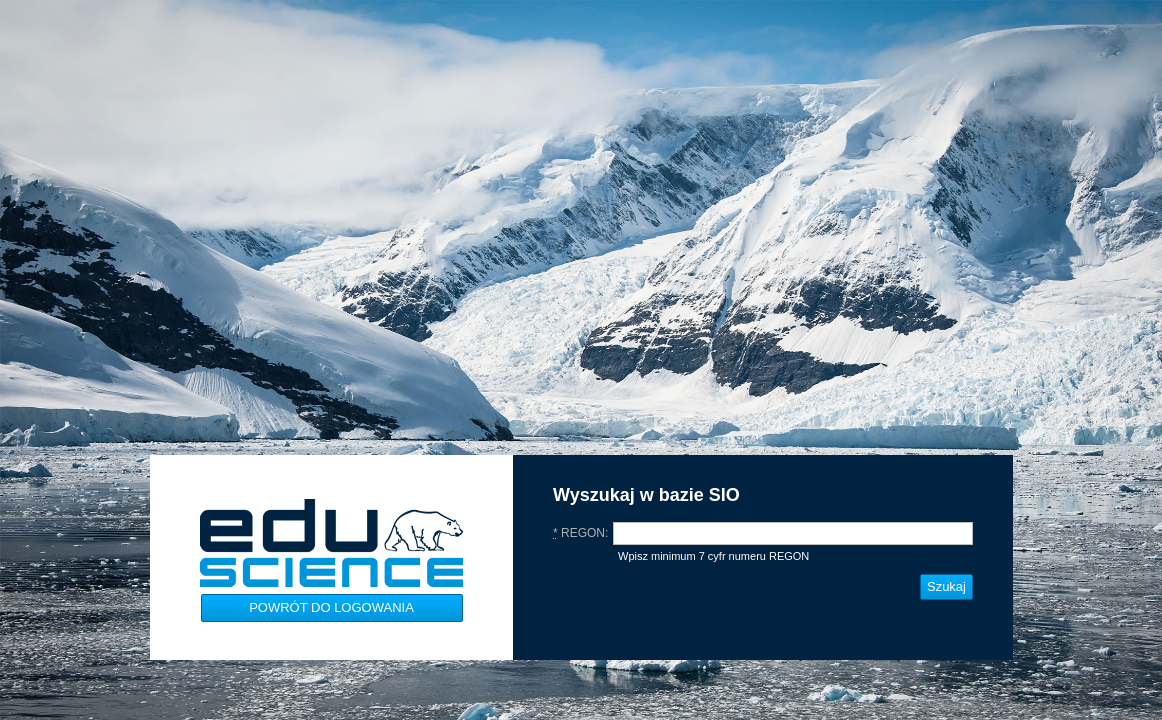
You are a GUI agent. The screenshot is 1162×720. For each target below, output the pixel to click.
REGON (579, 533)
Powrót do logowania (331, 607)
